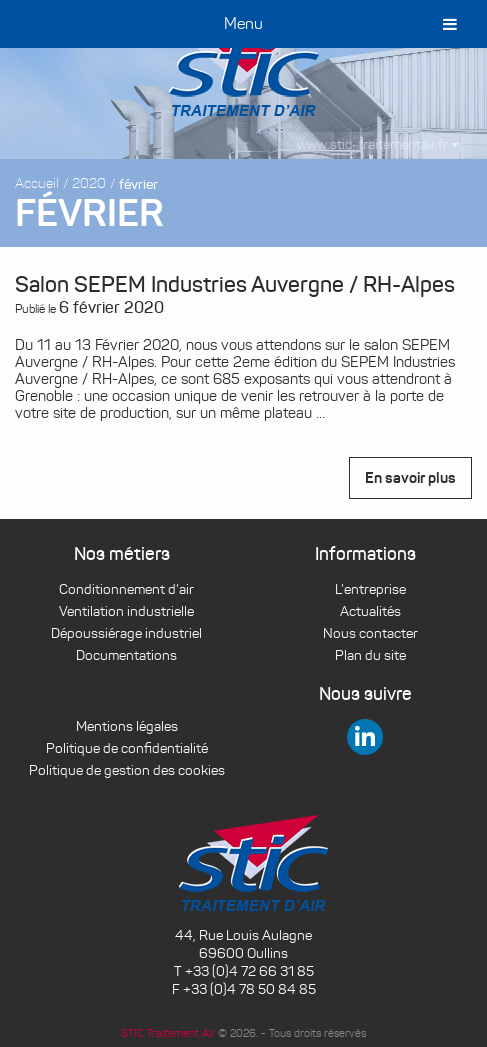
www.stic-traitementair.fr (378, 144)
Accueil (37, 183)
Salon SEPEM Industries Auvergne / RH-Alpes (235, 284)
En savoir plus (410, 477)
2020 (89, 183)
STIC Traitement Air (168, 1033)
